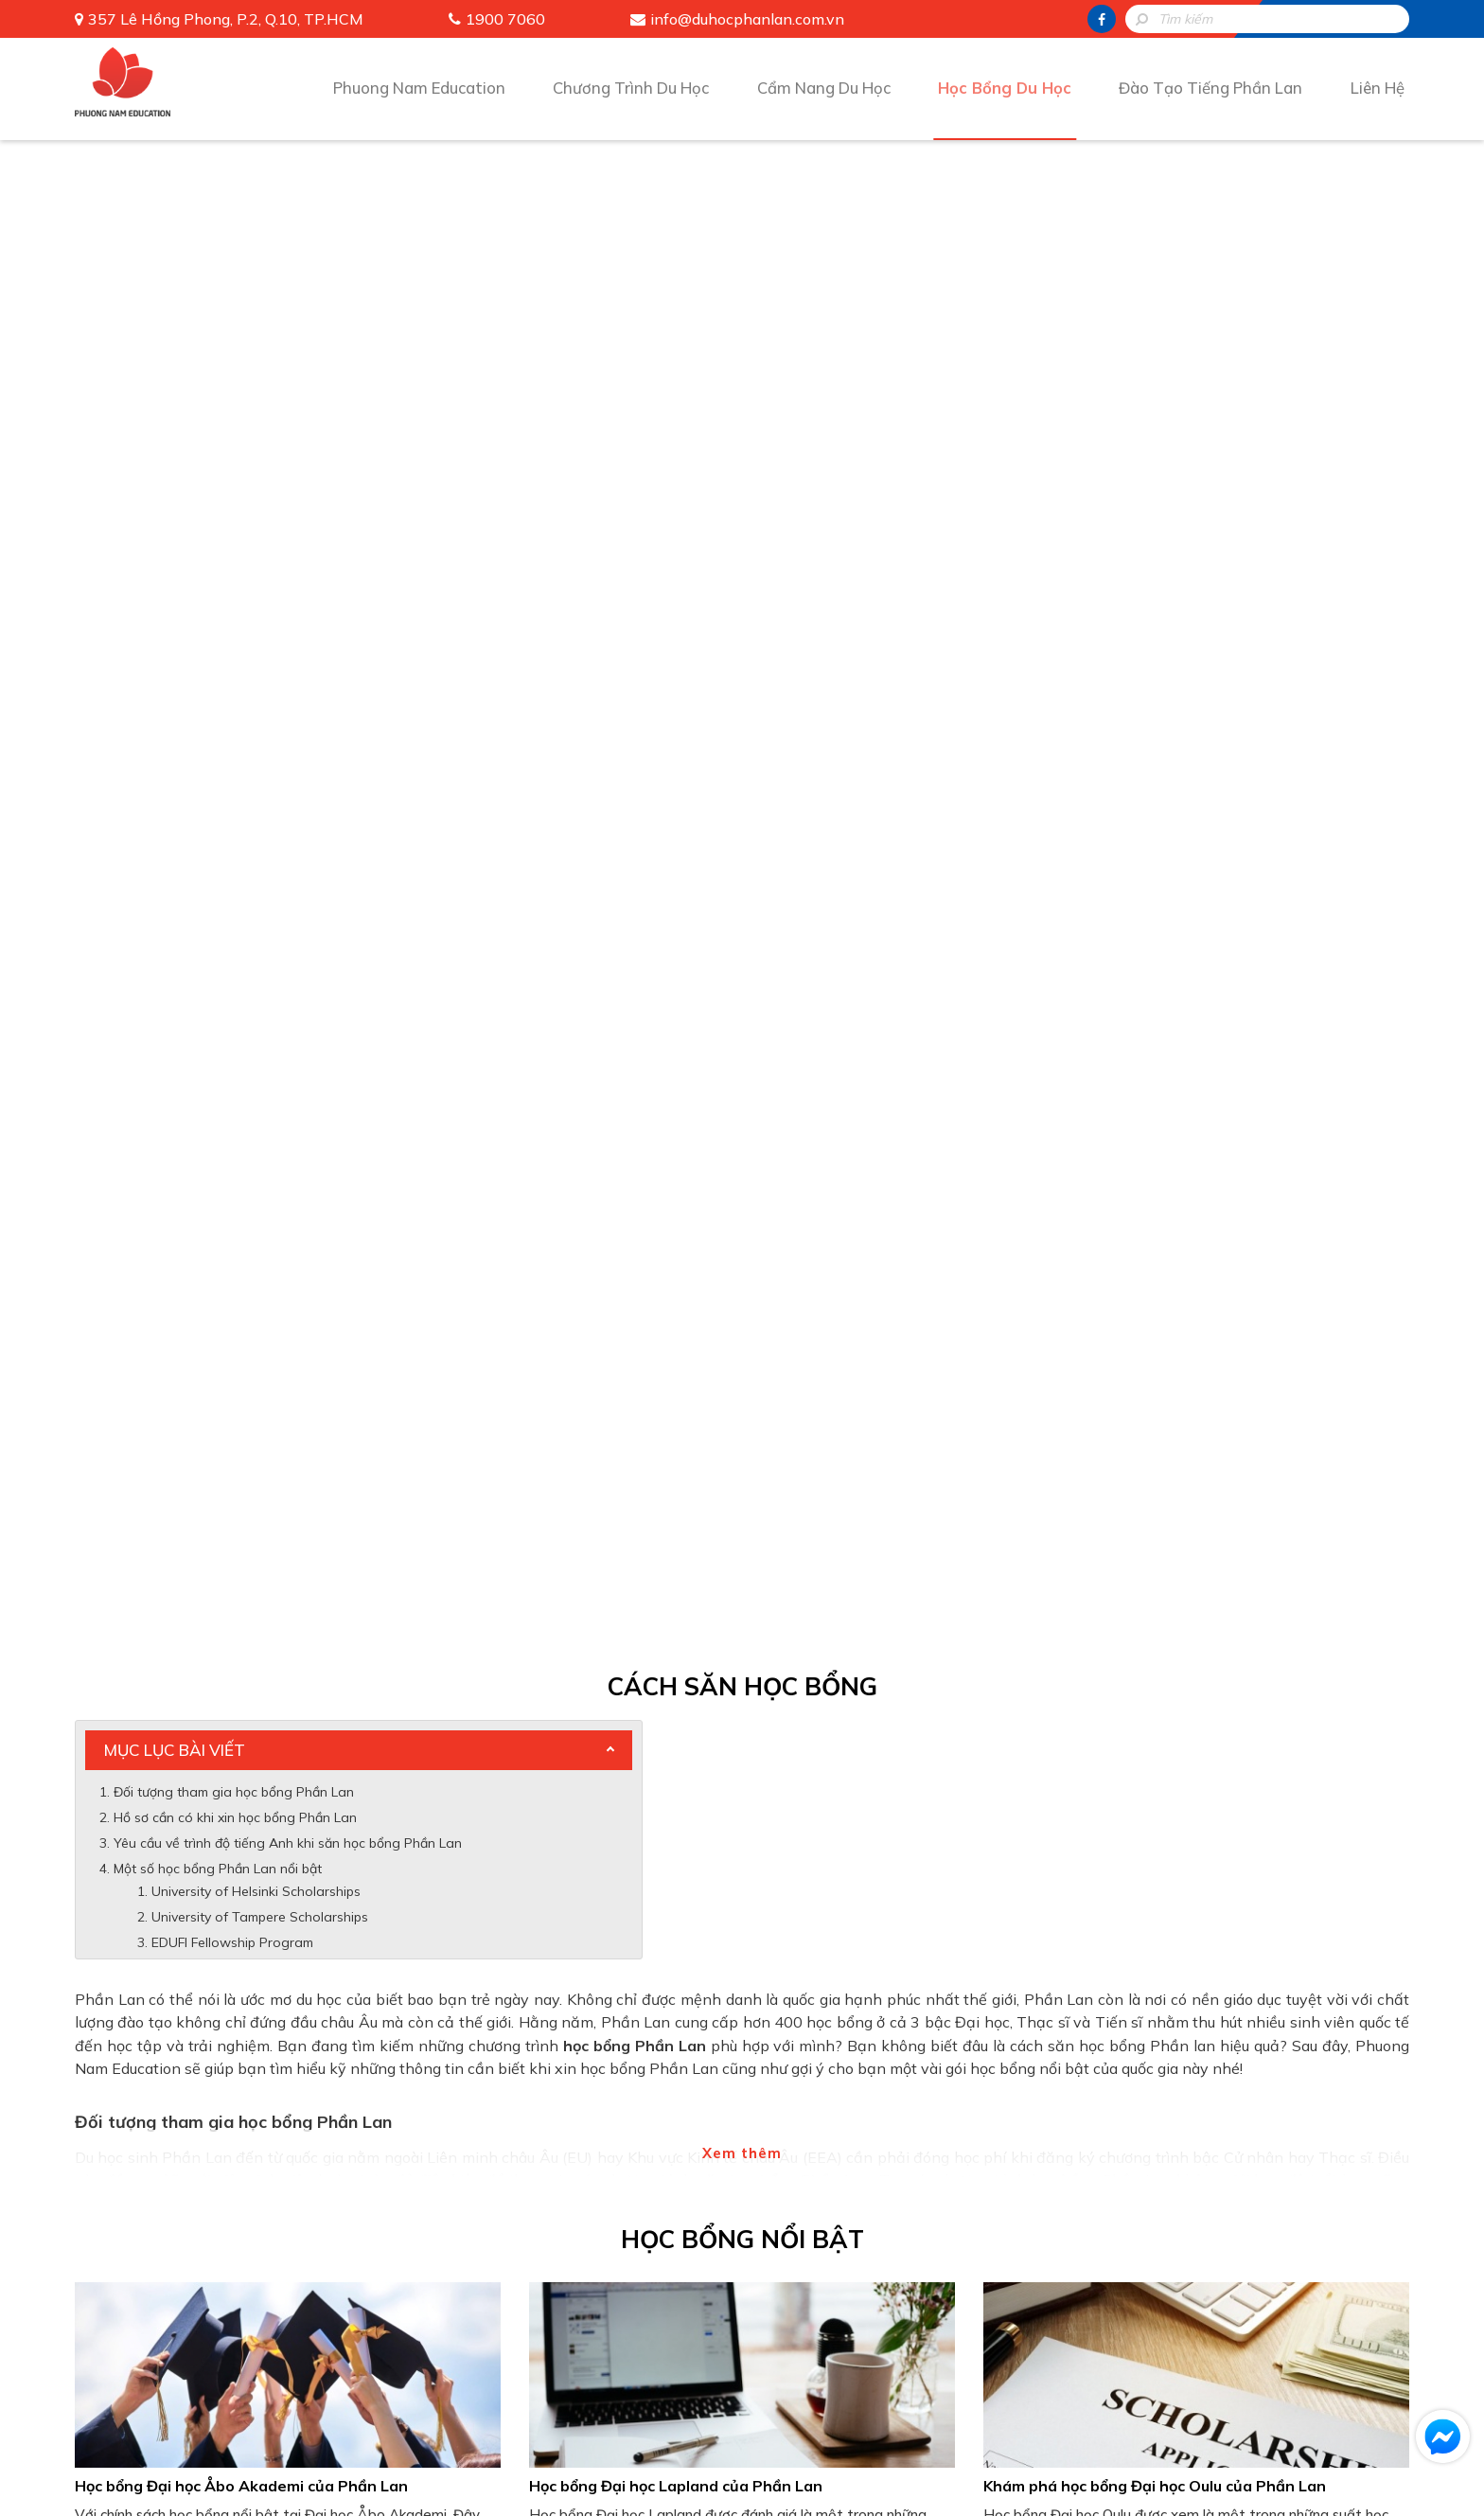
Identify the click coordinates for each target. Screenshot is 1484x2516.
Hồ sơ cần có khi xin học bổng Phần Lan (235, 329)
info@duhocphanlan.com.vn (747, 18)
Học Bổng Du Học (1005, 86)
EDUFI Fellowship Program (232, 454)
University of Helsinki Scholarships (256, 403)
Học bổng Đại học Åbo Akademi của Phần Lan (241, 998)
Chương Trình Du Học (627, 86)
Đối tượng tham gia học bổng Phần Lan (234, 303)
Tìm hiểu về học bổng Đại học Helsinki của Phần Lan (718, 1291)
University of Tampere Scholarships (259, 428)
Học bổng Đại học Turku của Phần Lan (213, 1291)
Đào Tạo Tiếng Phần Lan (1213, 86)
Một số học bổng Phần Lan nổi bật (218, 380)
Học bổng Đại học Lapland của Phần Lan (675, 998)
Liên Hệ (1379, 86)
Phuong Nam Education (412, 86)
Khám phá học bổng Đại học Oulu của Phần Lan (1154, 998)
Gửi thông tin (742, 1926)
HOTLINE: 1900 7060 (742, 1978)
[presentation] (742, 1849)
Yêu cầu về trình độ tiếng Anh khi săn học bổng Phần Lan (288, 354)
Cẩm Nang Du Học (823, 86)
